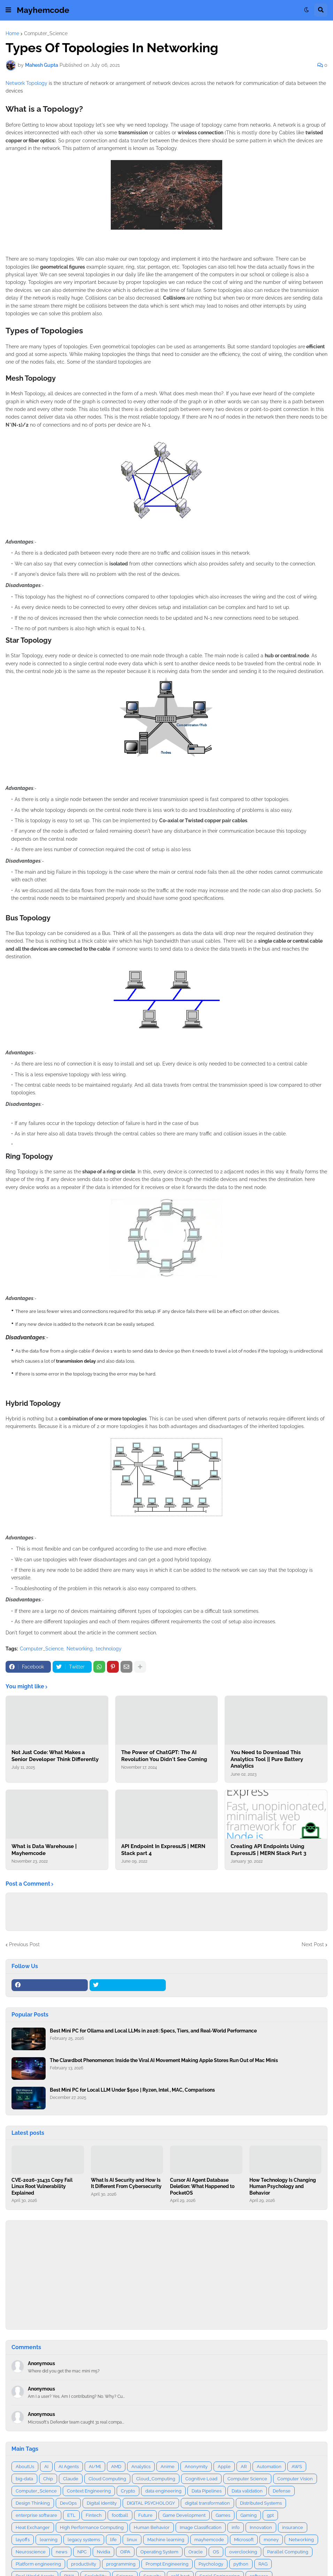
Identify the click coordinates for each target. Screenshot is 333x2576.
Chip (48, 2478)
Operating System (159, 2551)
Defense (282, 2491)
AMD (116, 2466)
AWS (297, 2466)
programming (120, 2564)
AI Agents (69, 2466)
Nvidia (103, 2551)
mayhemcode (209, 2539)
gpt (270, 2515)
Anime (168, 2466)
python (240, 2564)
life (113, 2539)
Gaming (248, 2515)
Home (12, 33)
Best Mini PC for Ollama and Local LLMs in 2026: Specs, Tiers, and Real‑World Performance (153, 2031)
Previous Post (24, 1944)
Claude (70, 2478)
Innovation (261, 2527)
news (61, 2551)
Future (145, 2515)
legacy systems (84, 2539)
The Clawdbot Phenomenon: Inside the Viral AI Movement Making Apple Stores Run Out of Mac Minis (164, 2060)
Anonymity (196, 2466)
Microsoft (244, 2539)
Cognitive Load (201, 2478)
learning (48, 2539)
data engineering (163, 2491)
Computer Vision (295, 2478)
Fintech (94, 2515)
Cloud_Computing (155, 2478)
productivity (83, 2564)
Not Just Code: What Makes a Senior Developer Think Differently (55, 1755)
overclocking (243, 2551)
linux (132, 2539)
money (271, 2539)
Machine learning (165, 2539)
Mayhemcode (43, 10)
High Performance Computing (92, 2527)
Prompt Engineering (167, 2564)
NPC (82, 2551)
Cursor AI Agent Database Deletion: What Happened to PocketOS (202, 2186)
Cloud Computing (107, 2478)
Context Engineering (89, 2491)
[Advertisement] (166, 2275)
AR (244, 2466)
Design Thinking (33, 2503)
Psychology (211, 2564)
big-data (24, 2478)
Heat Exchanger (33, 2527)
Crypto (128, 2491)
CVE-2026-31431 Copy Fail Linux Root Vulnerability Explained (41, 2186)
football (120, 2515)
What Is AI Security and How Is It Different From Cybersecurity (126, 2183)
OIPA (125, 2551)
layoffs (23, 2539)
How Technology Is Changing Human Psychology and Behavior (282, 2186)
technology (109, 1648)
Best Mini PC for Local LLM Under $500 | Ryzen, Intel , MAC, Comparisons (132, 2090)
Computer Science (247, 2478)
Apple (224, 2466)
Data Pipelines (207, 2491)
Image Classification (201, 2527)
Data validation (247, 2491)
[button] (8, 10)
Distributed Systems (261, 2503)
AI (46, 2466)
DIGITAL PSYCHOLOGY (151, 2503)
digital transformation (207, 2503)
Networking (80, 1648)
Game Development (184, 2515)
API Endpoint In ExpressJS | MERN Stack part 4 (163, 1849)
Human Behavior (152, 2527)
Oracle (195, 2551)
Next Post (313, 1944)
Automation (269, 2466)
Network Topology (26, 83)
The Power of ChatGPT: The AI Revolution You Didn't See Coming (164, 1755)
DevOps (68, 2503)
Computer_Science (46, 33)
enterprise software (36, 2515)
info (236, 2527)
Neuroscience (31, 2551)
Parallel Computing (287, 2551)
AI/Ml (95, 2466)
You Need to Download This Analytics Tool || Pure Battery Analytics (267, 1759)
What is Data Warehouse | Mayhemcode (44, 1849)
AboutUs (25, 2466)
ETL (71, 2515)
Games (223, 2515)
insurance (292, 2527)
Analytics (140, 2466)
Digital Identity (102, 2503)
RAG (263, 2564)
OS (216, 2551)
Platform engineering (38, 2564)
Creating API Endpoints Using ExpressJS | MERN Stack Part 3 (268, 1849)
